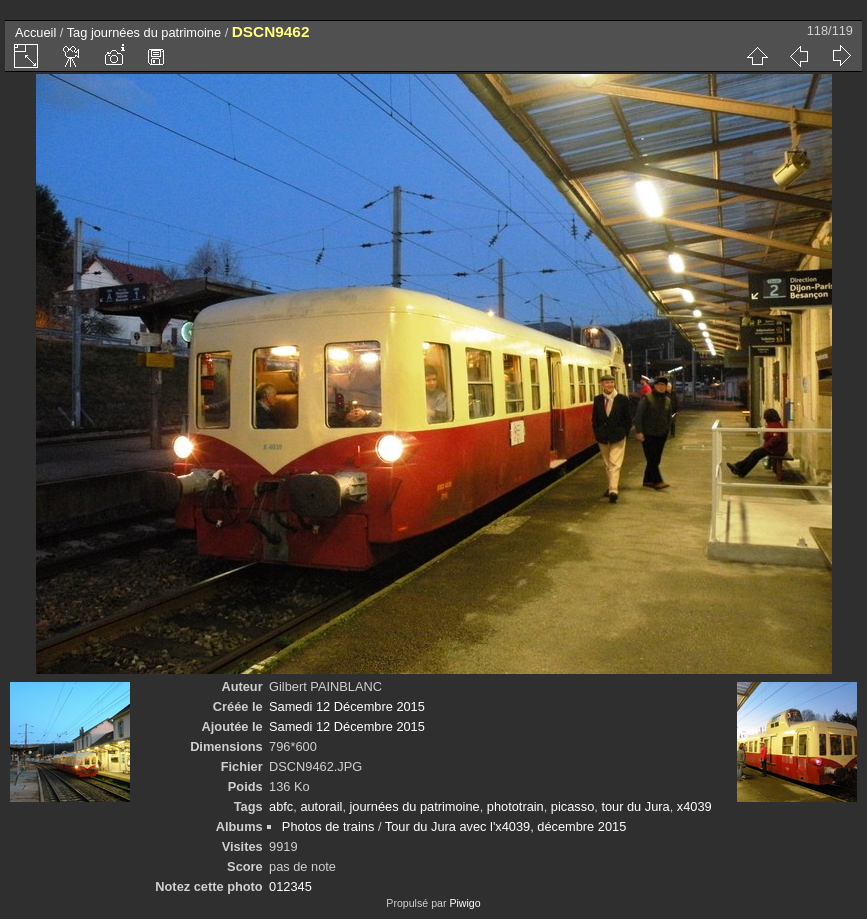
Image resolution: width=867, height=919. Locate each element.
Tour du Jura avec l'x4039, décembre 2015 (505, 826)
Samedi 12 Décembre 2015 (347, 706)
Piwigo (464, 903)
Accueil (35, 32)
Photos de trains (328, 826)
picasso (572, 806)
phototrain (515, 806)
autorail (321, 806)
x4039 (694, 806)
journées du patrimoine (156, 32)
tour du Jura (635, 806)
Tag (77, 32)
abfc (281, 806)
